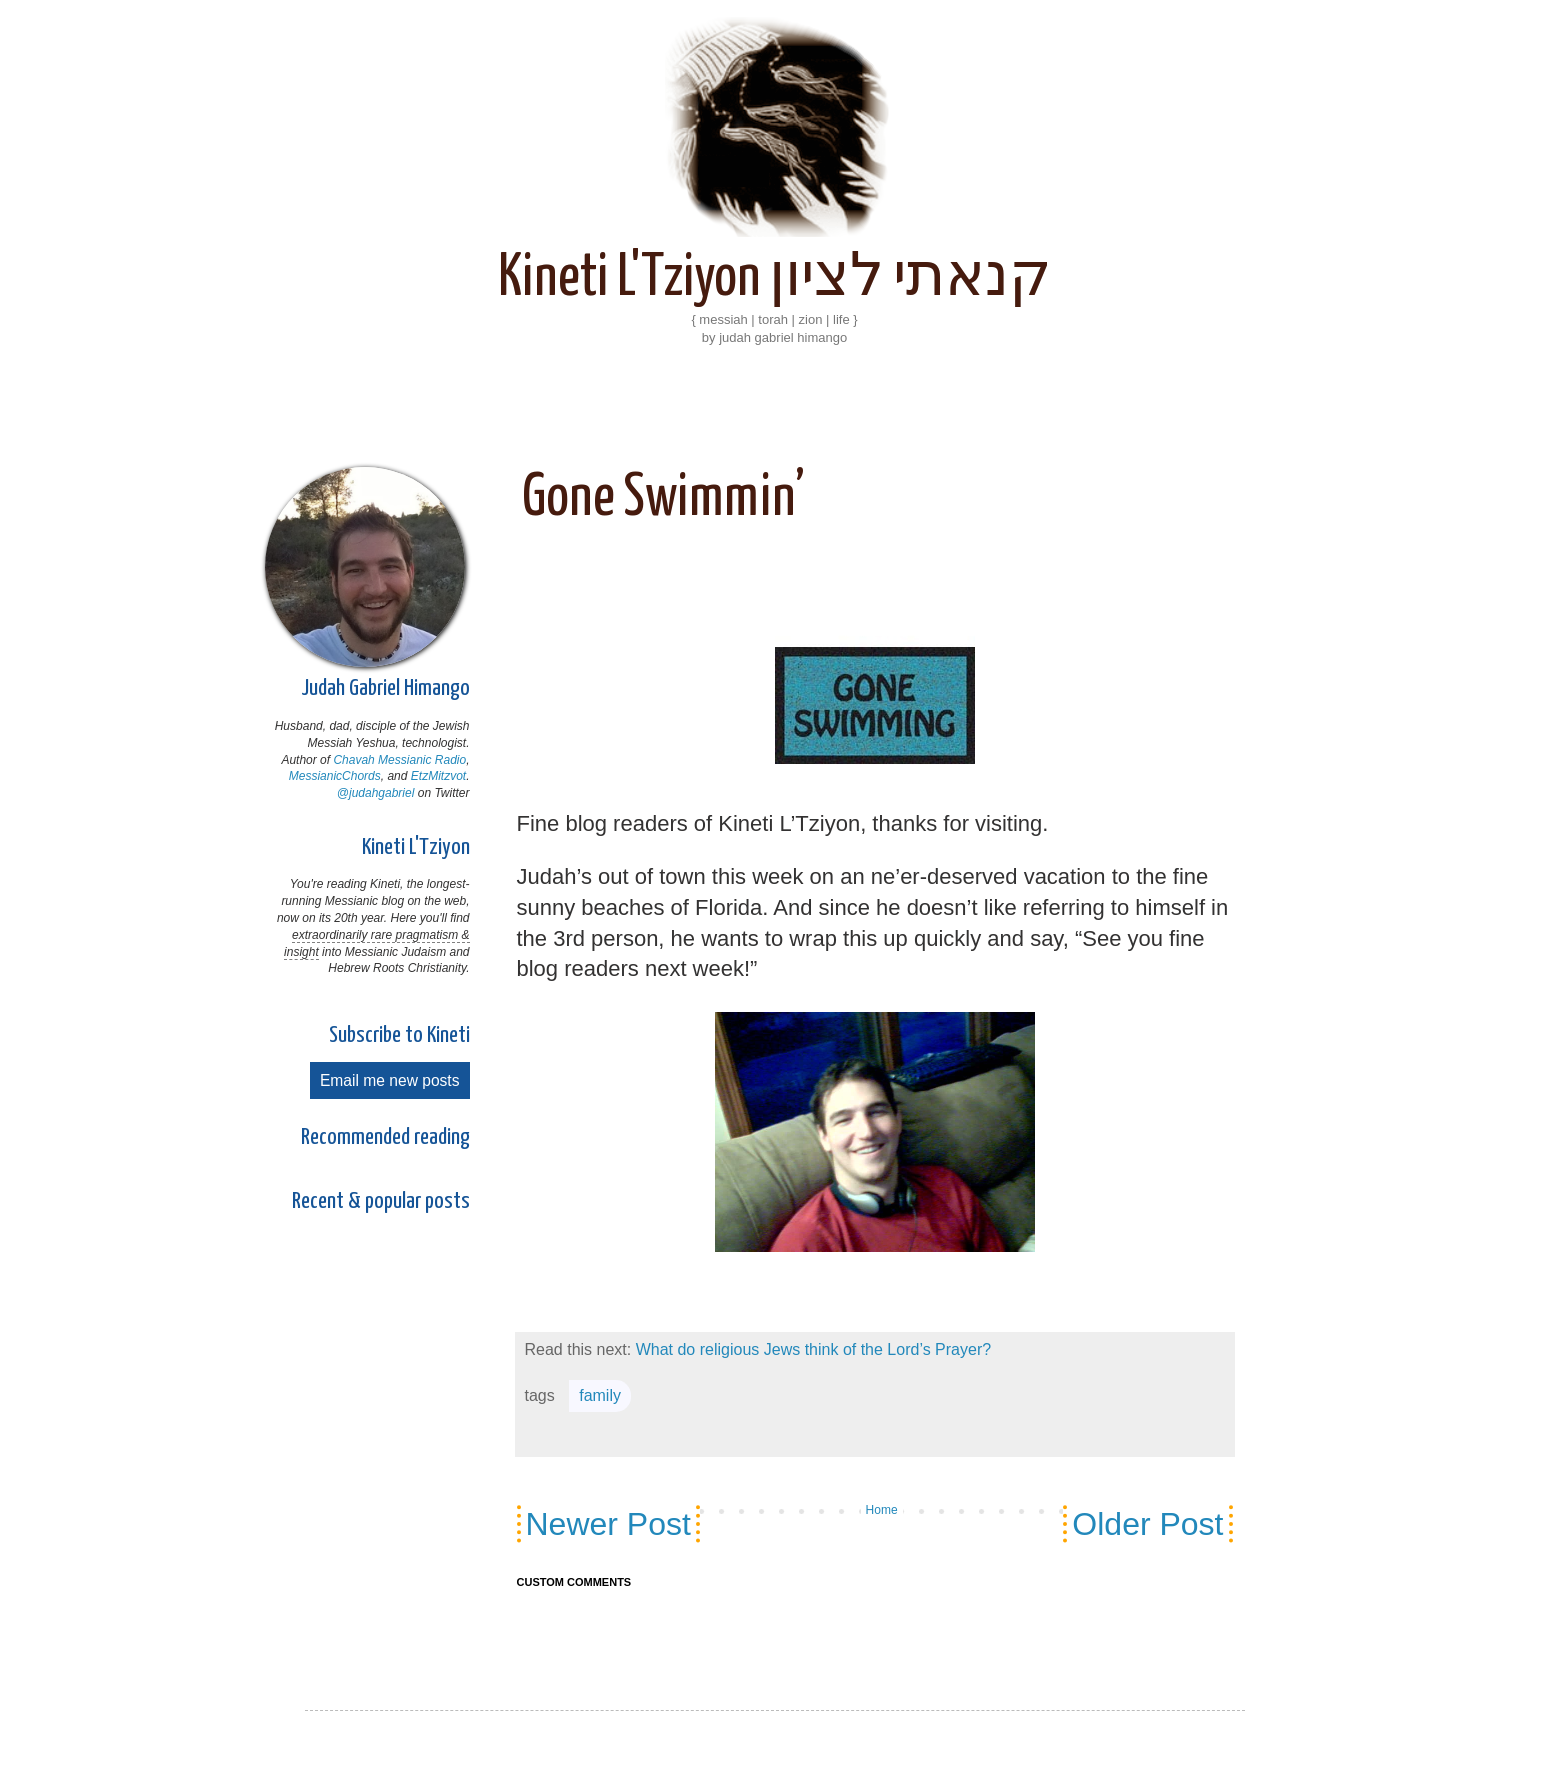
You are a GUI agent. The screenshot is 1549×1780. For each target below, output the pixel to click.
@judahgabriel (376, 793)
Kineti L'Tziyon (416, 847)
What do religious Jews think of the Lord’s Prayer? (813, 1349)
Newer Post (608, 1524)
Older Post (1147, 1524)
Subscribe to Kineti (399, 1035)
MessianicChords (335, 776)
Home (882, 1510)
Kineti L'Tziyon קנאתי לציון (775, 279)
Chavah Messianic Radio (399, 760)
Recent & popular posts (381, 1201)
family (600, 1395)
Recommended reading (385, 1137)
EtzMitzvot (438, 776)
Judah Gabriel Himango (385, 688)
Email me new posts (390, 1080)
